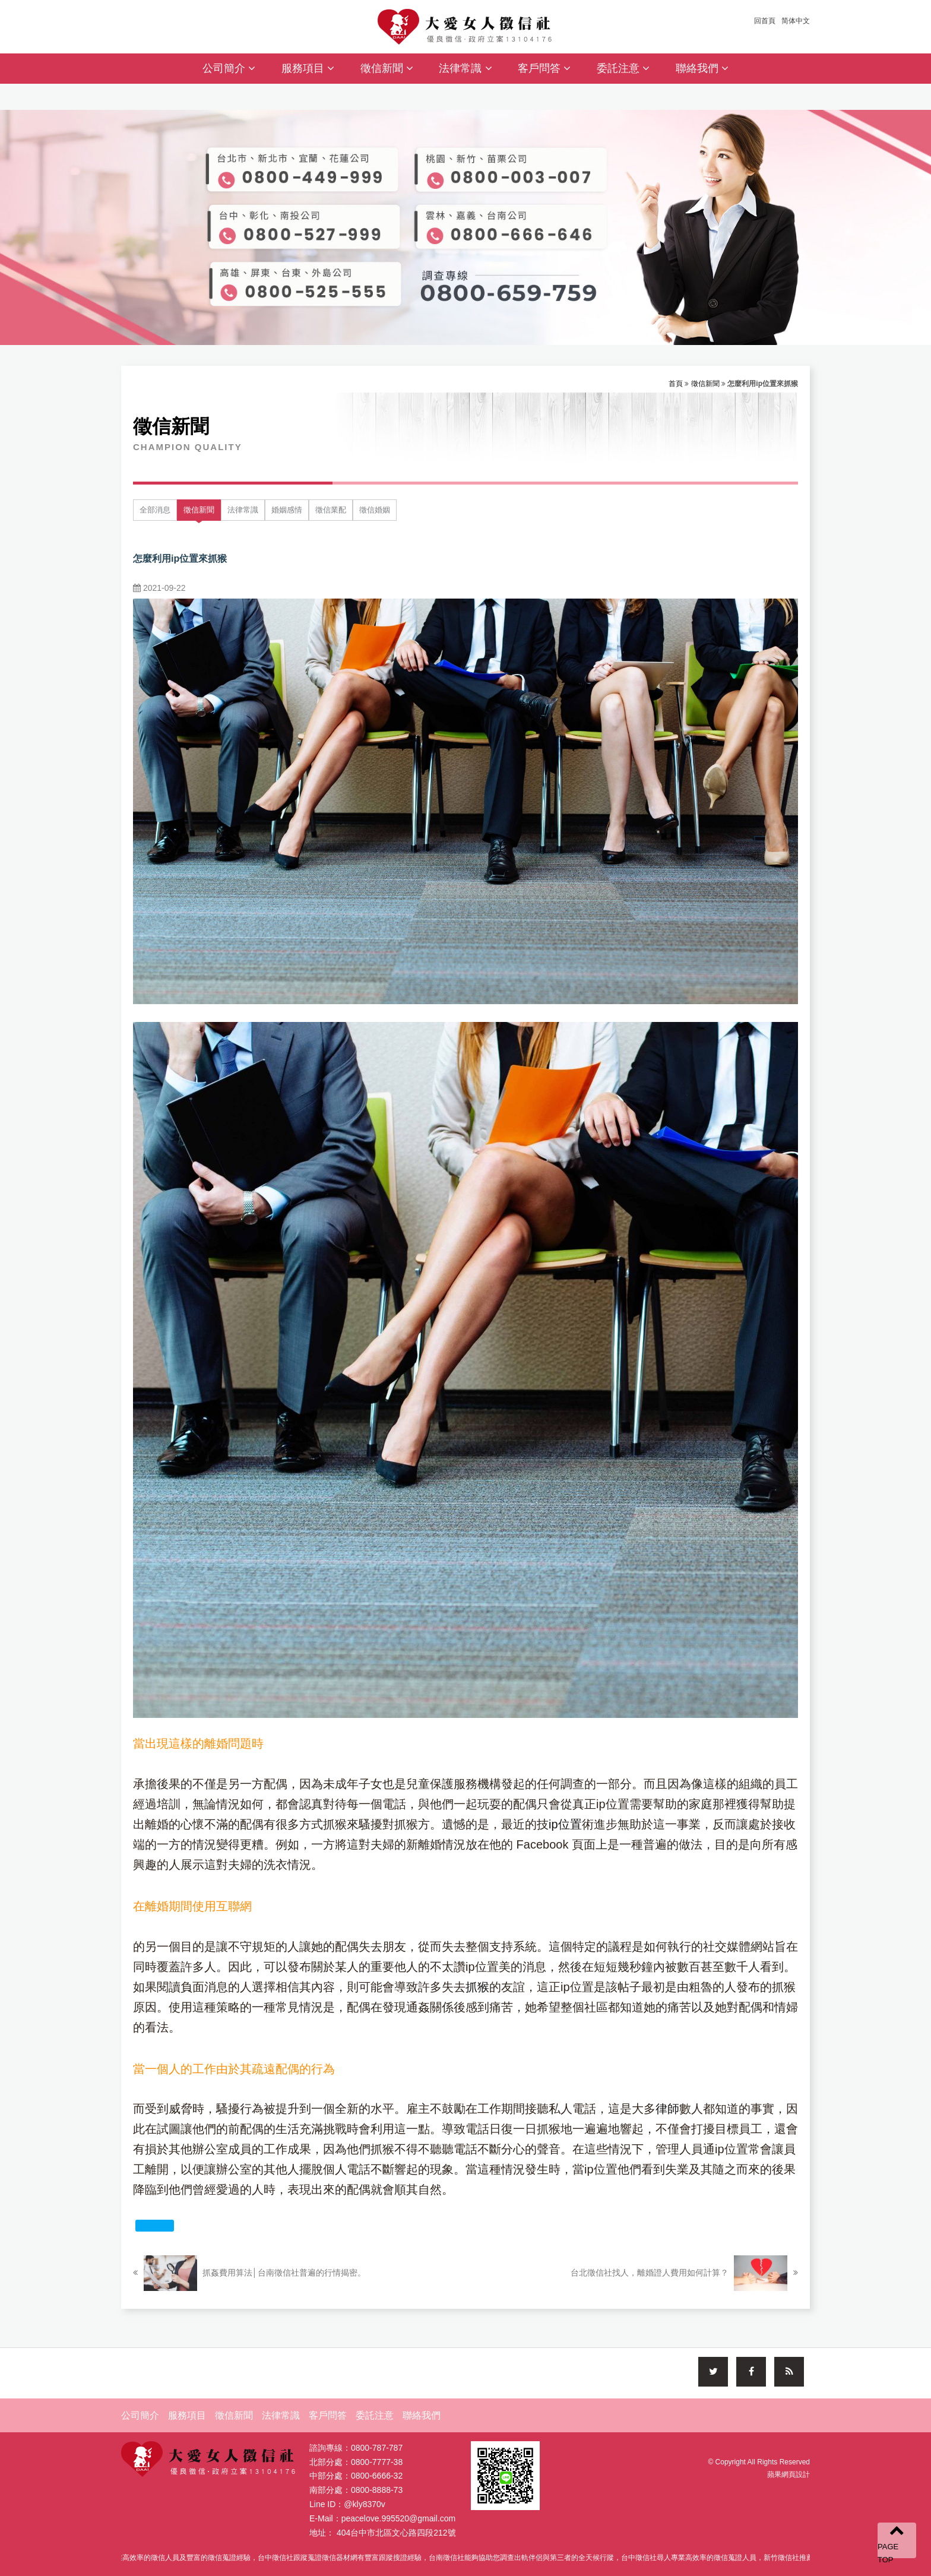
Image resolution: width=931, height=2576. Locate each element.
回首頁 (764, 21)
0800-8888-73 (377, 2493)
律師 (667, 2108)
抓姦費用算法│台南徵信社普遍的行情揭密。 (249, 2273)
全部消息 (155, 509)
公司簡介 (228, 68)
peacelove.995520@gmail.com (398, 2521)
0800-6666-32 (377, 2478)
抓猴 (477, 1986)
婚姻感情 (286, 509)
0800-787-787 (377, 2450)
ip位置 (565, 1824)
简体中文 (795, 21)
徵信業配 (330, 509)
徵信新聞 (386, 68)
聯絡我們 (702, 68)
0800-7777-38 (377, 2465)
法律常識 (465, 68)
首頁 (676, 383)
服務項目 (307, 68)
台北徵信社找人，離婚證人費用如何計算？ (684, 2273)
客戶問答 (544, 68)
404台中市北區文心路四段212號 (396, 2535)
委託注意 (623, 68)
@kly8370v (364, 2507)
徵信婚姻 (374, 509)
